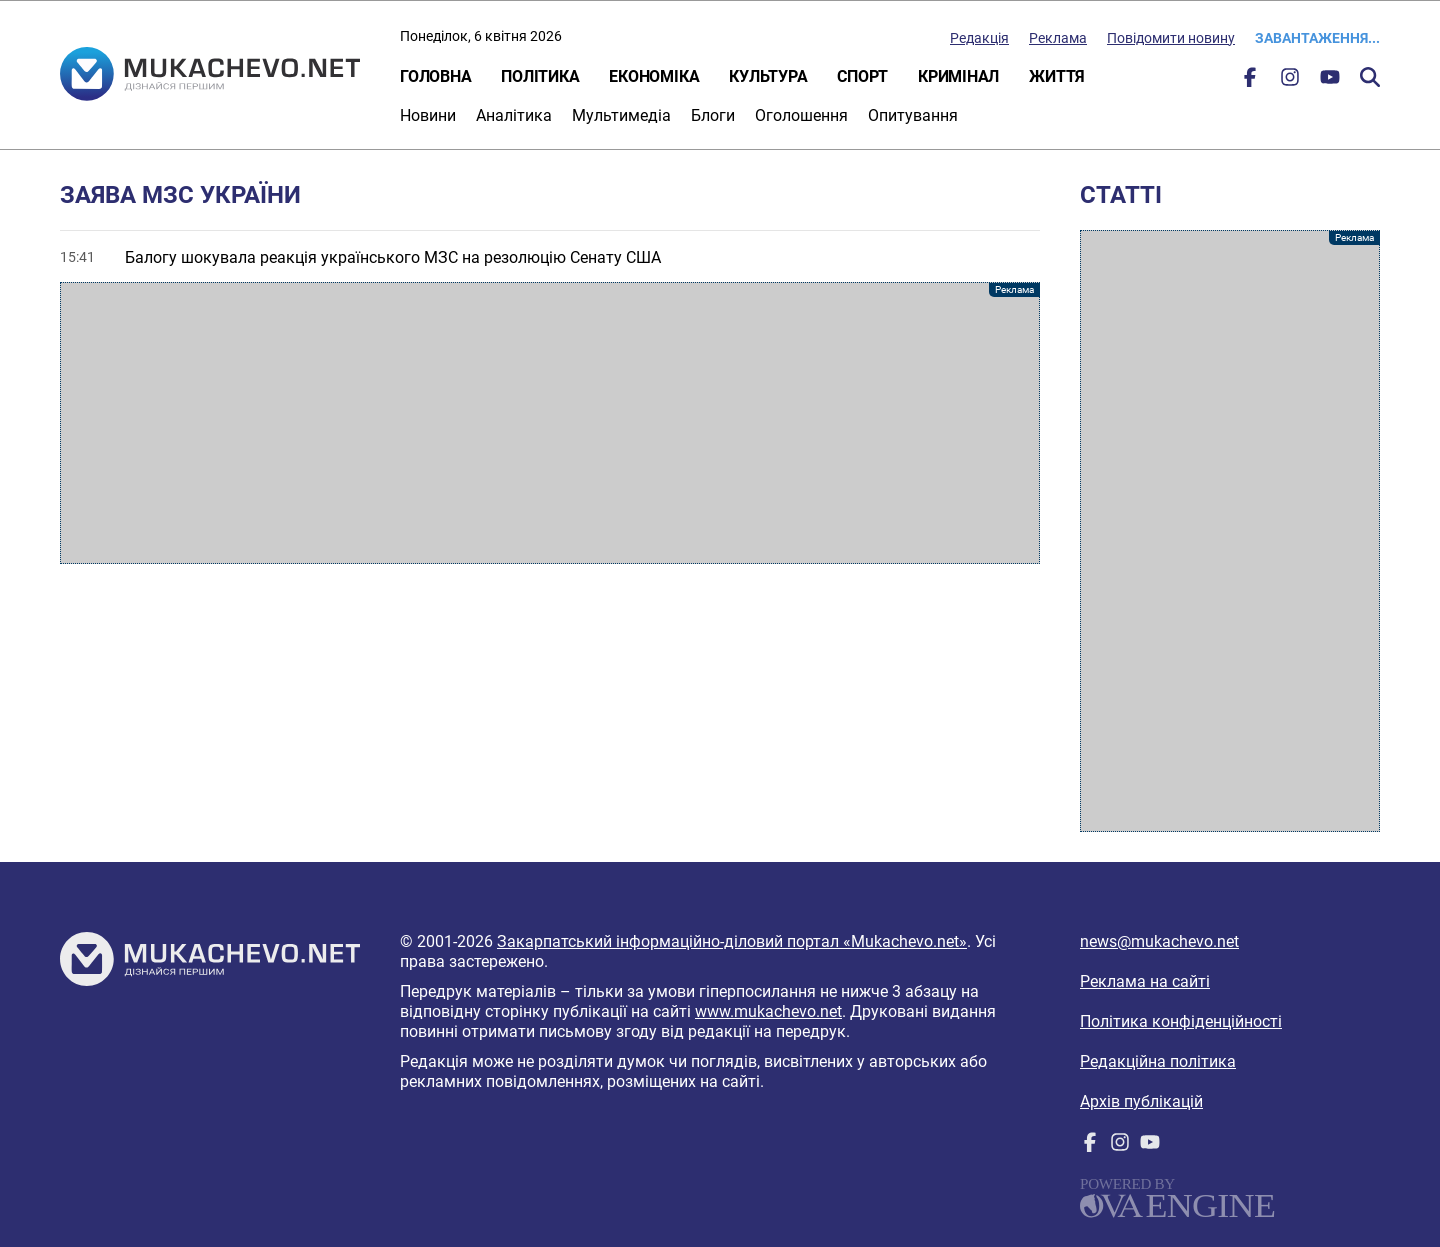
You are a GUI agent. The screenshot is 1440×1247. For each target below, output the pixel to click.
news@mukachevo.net (1159, 941)
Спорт (862, 76)
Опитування (913, 115)
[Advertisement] (550, 423)
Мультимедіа (621, 115)
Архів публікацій (1141, 1101)
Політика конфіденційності (1181, 1021)
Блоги (713, 115)
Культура (768, 76)
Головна (435, 76)
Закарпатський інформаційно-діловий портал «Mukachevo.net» (732, 941)
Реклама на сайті (1145, 981)
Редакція (979, 38)
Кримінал (958, 76)
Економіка (654, 76)
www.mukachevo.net (768, 1011)
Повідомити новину (1171, 38)
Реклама (1058, 38)
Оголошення (801, 115)
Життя (1057, 76)
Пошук (1370, 77)
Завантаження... (1317, 38)
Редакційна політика (1158, 1061)
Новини (428, 115)
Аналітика (514, 115)
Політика (540, 76)
